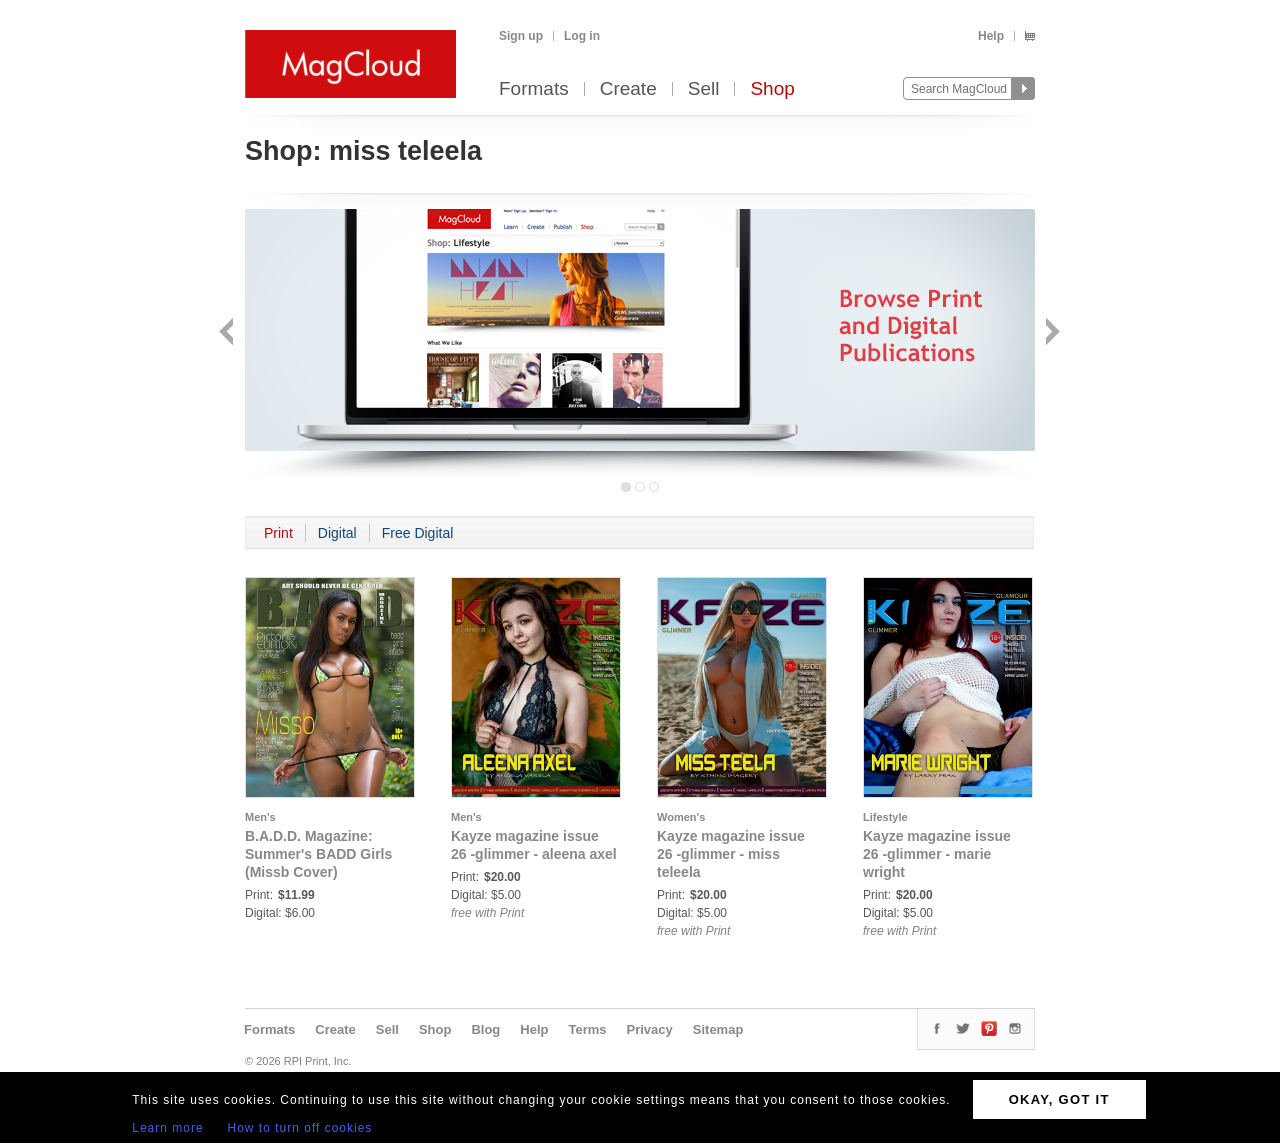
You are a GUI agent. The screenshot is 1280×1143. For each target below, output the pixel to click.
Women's (681, 817)
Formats (534, 89)
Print (278, 533)
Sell (704, 89)
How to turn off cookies (300, 1128)
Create (628, 89)
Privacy (650, 1029)
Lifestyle (885, 817)
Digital (337, 533)
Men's (260, 817)
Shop (772, 89)
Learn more (167, 1128)
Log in (582, 36)
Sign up (521, 36)
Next (1050, 333)
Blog (485, 1029)
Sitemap (718, 1029)
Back (228, 333)
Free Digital (418, 533)
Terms (587, 1029)
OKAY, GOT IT (1059, 1099)
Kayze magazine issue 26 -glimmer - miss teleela (731, 854)
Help (991, 36)
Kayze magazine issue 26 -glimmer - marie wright (937, 854)
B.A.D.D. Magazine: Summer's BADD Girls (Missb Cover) (318, 854)
